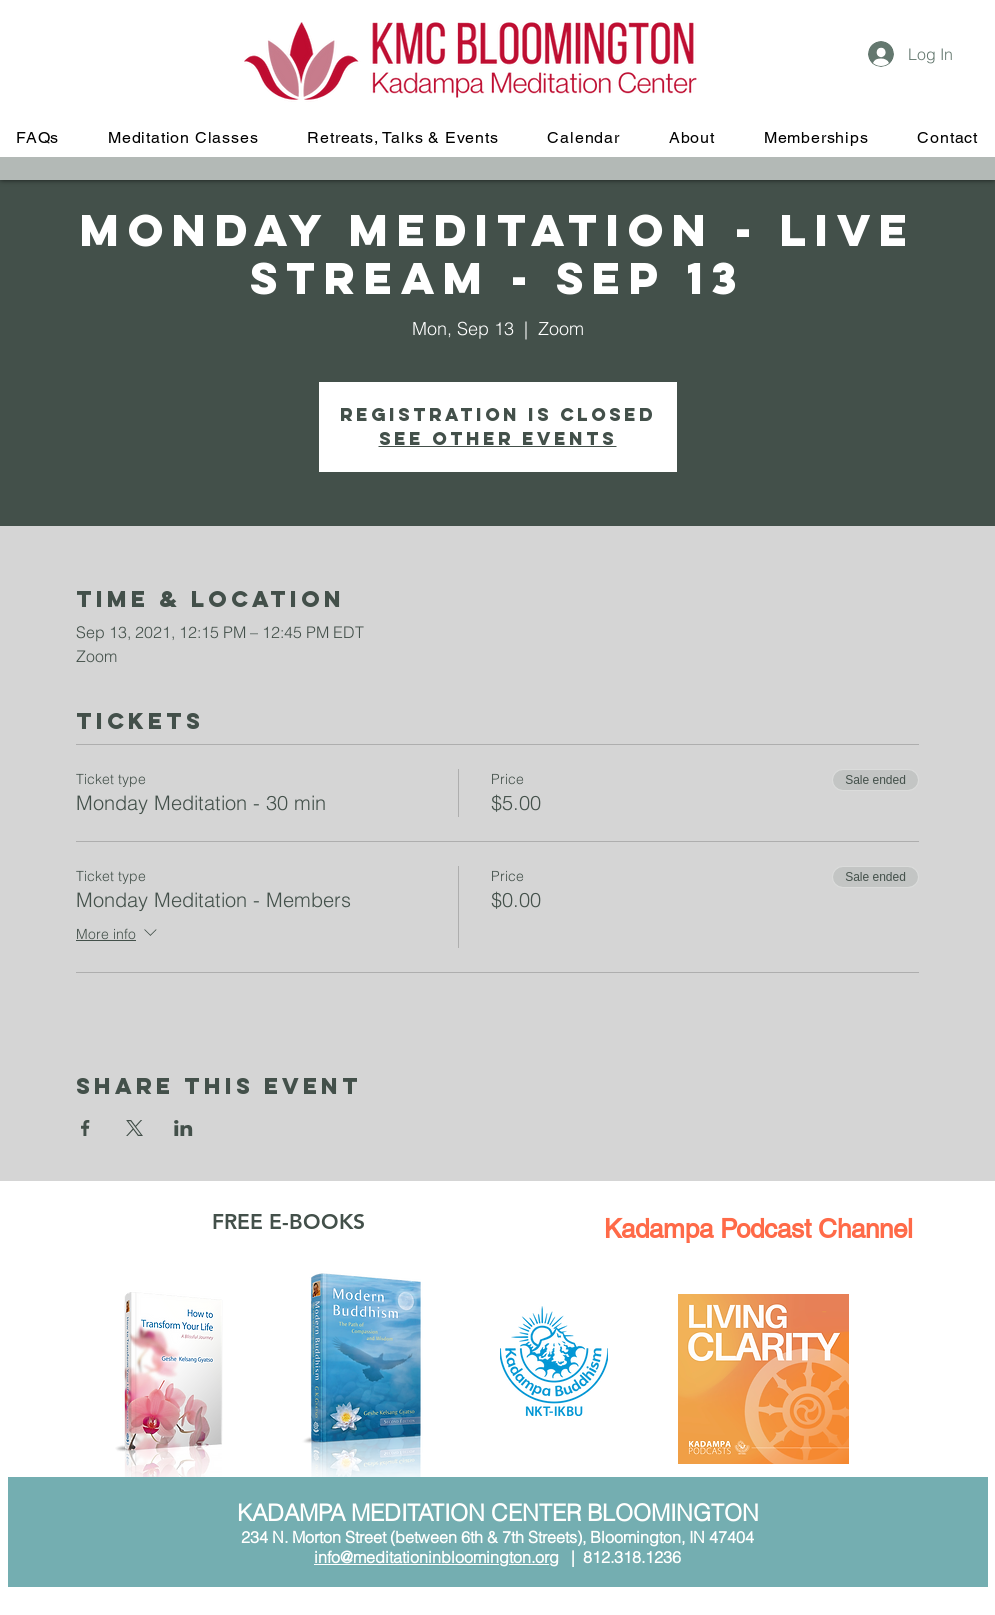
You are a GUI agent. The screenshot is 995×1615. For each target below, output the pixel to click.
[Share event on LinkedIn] (183, 1128)
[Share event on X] (134, 1128)
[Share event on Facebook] (85, 1128)
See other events (498, 438)
